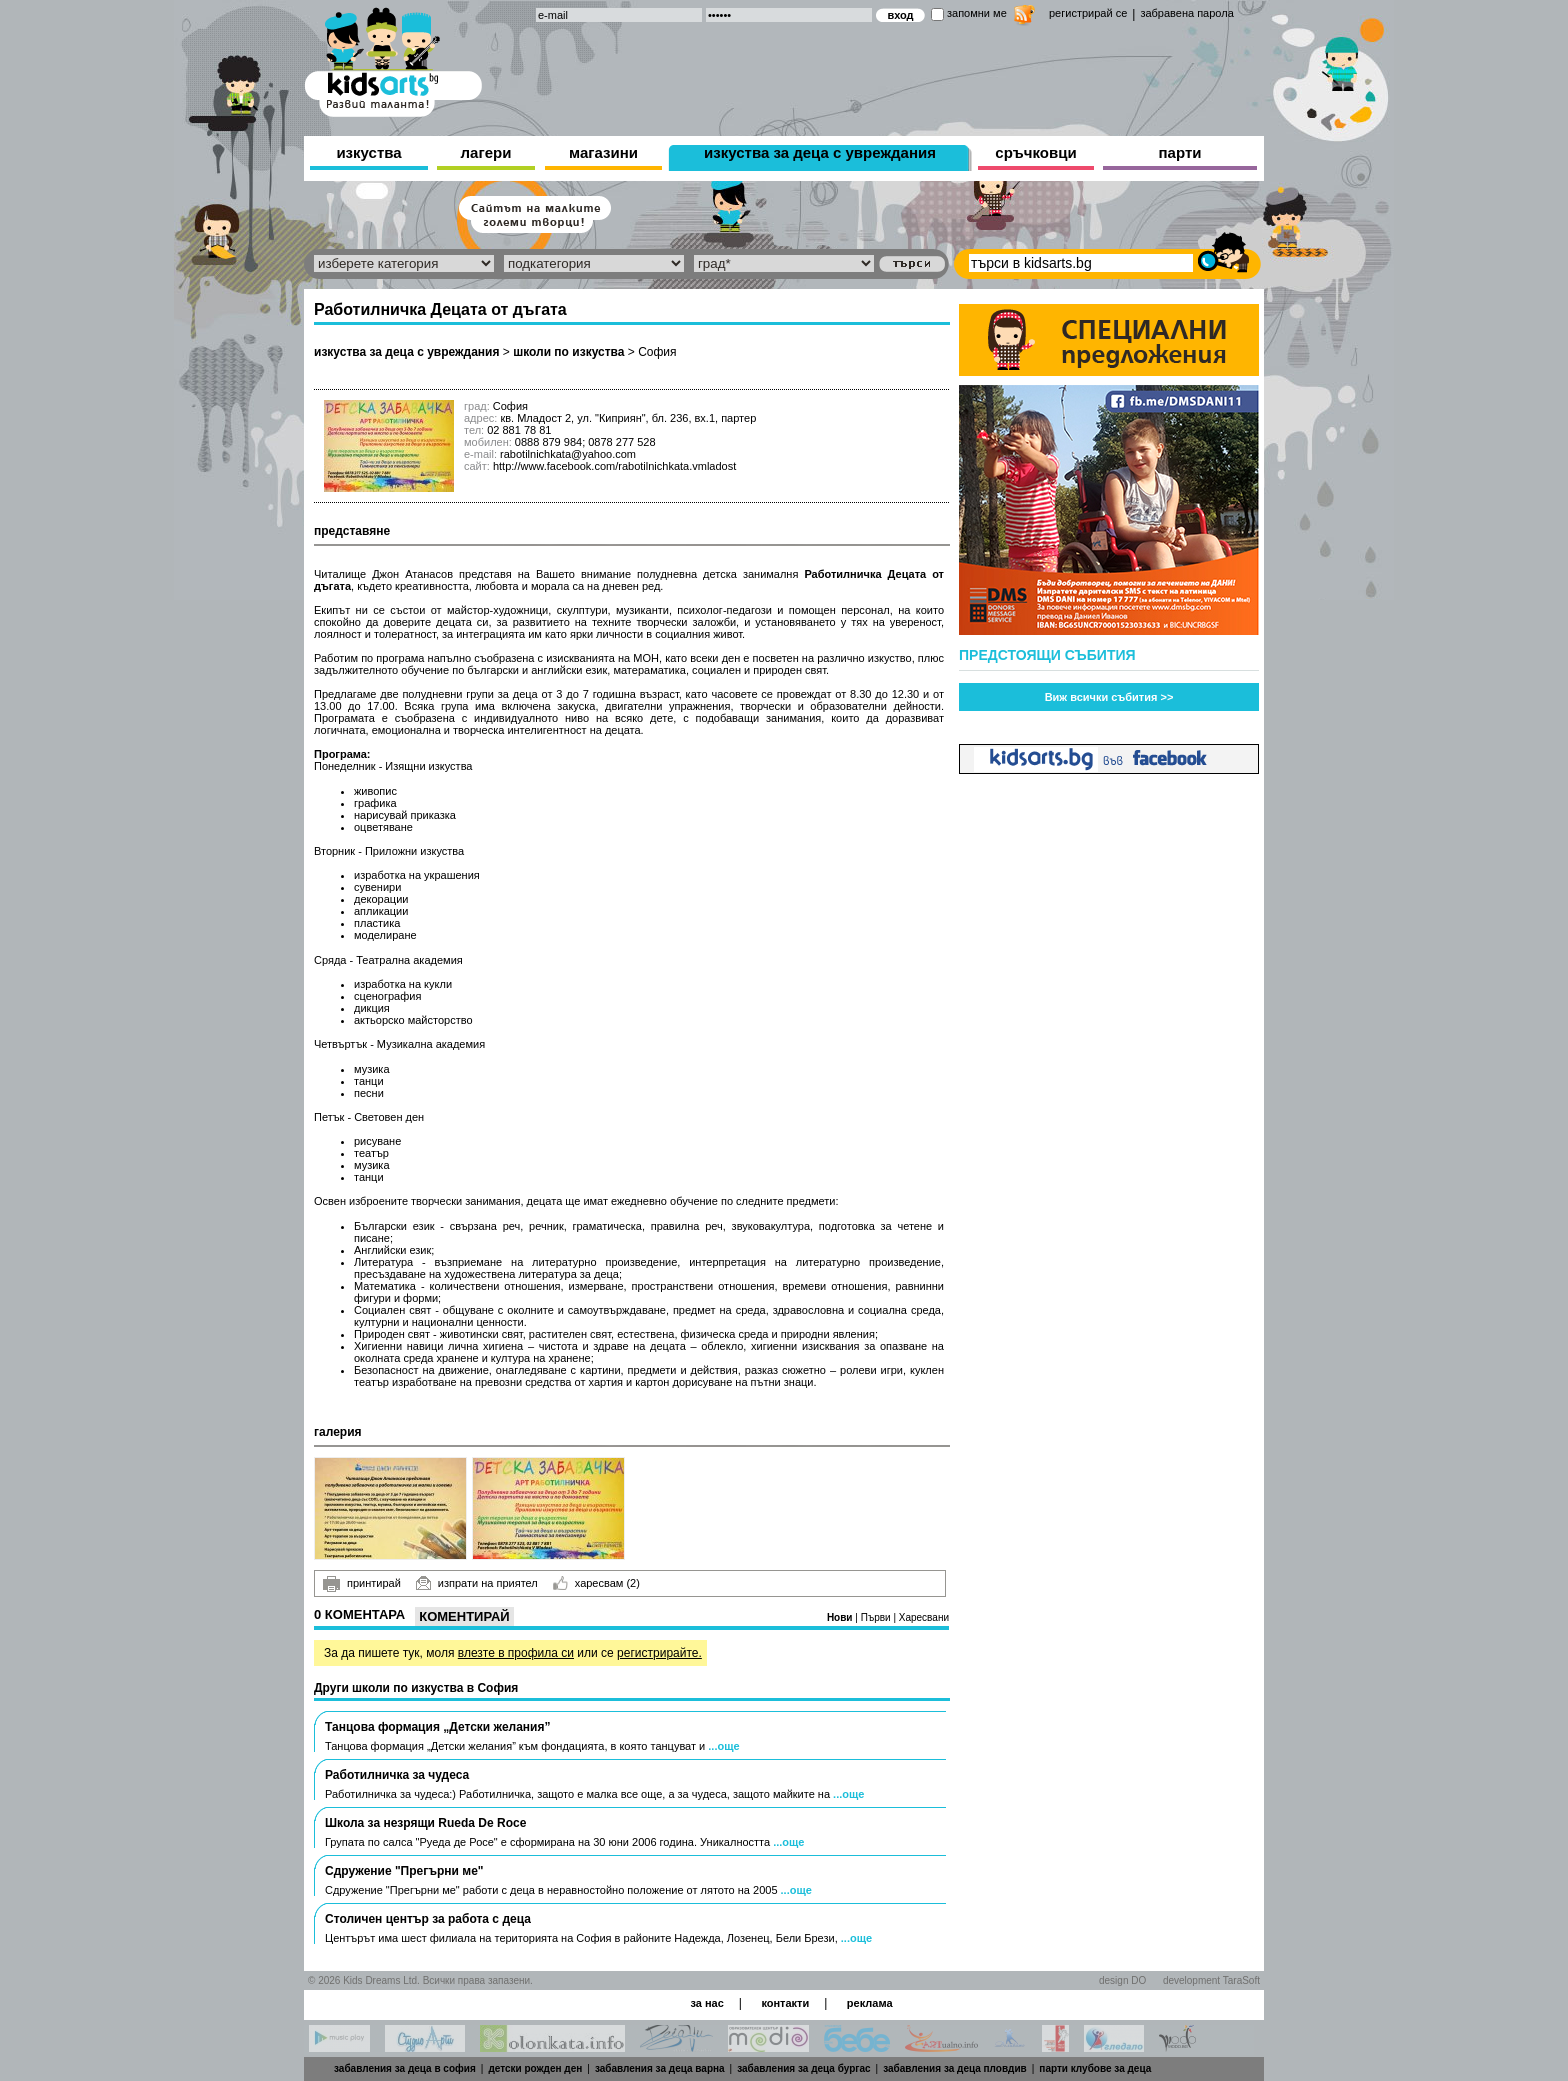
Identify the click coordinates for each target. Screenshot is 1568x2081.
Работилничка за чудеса (397, 1775)
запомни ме (977, 13)
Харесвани (924, 1617)
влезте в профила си (516, 1653)
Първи (877, 1617)
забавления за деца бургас (803, 2068)
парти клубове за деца (1095, 2068)
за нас (706, 2003)
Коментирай (464, 1616)
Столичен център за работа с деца (428, 1919)
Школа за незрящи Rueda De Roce (425, 1823)
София (657, 352)
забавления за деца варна (660, 2068)
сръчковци (1035, 152)
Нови (841, 1617)
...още (723, 1746)
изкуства (368, 152)
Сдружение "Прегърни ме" (404, 1871)
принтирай (362, 1584)
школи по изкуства (568, 352)
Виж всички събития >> (1109, 697)
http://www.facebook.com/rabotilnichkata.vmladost (614, 466)
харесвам (596, 1583)
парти (1180, 152)
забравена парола (1186, 13)
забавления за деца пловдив (955, 2068)
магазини (603, 152)
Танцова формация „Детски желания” (437, 1727)
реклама (870, 2003)
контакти (785, 2003)
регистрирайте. (659, 1653)
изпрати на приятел (477, 1583)
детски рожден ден (535, 2068)
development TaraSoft (1211, 1980)
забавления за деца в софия (405, 2068)
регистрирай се (1088, 13)
